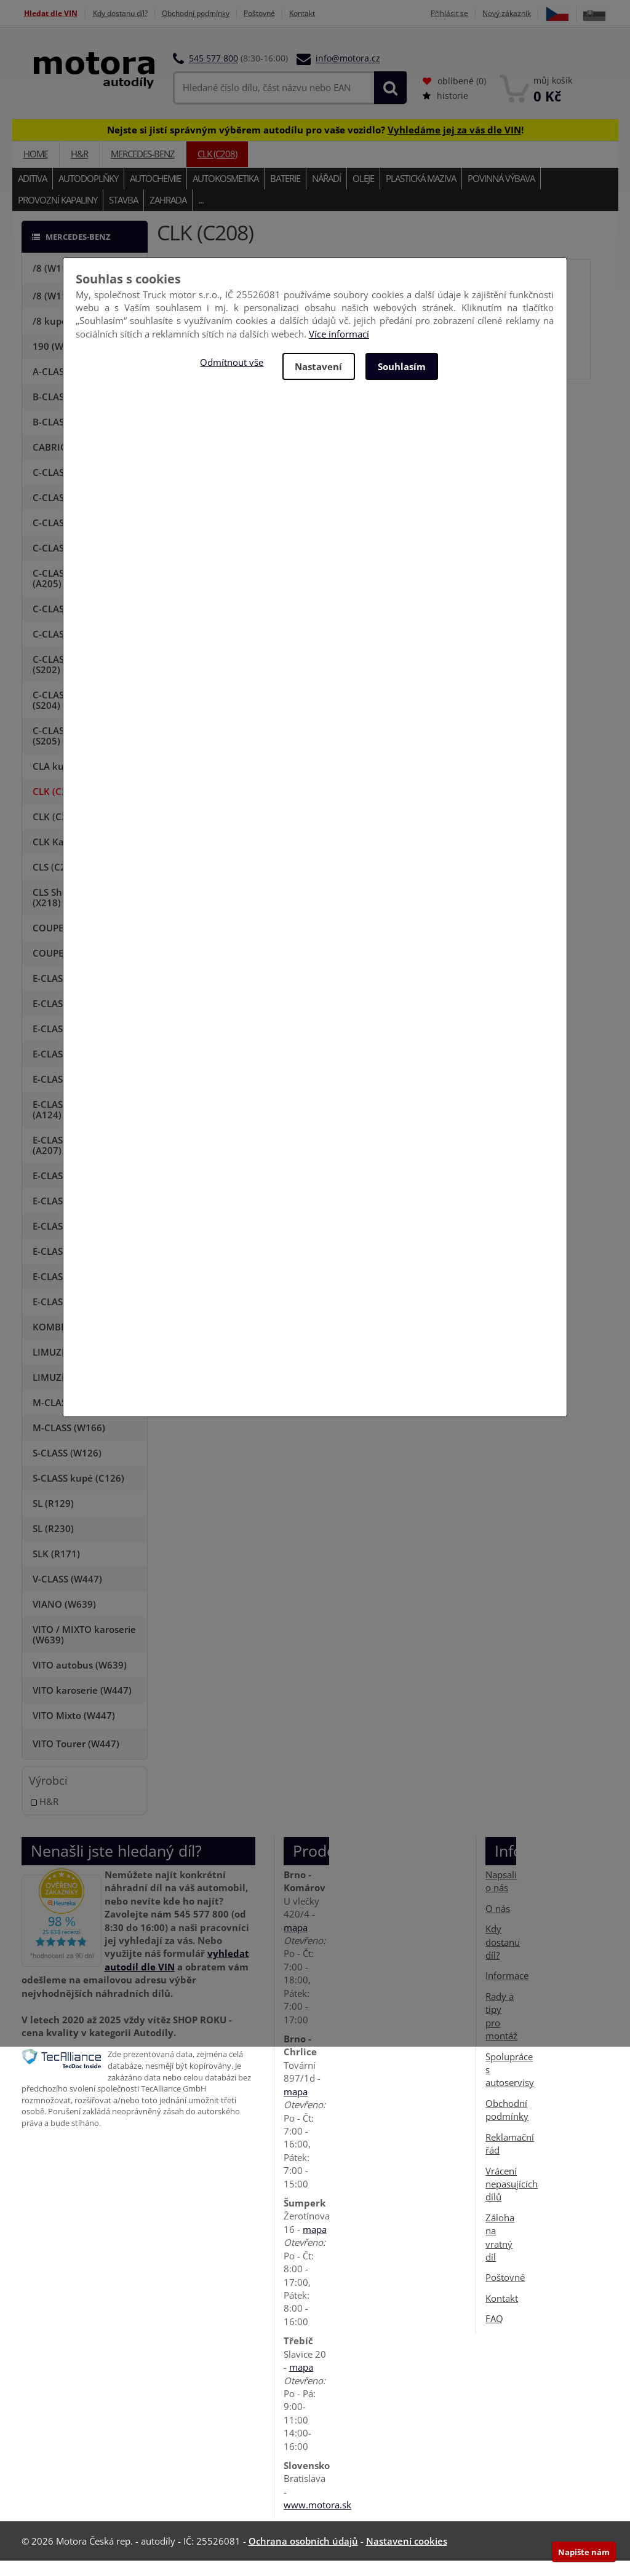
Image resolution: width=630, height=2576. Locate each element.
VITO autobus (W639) (80, 1680)
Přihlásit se (470, 13)
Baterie (285, 193)
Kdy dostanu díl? (127, 13)
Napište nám (584, 2552)
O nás (497, 1924)
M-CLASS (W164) (69, 1418)
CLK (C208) (217, 169)
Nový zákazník (533, 13)
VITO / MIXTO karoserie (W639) (84, 1649)
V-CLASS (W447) (67, 1594)
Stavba (123, 214)
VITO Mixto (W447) (74, 1731)
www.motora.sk (317, 2520)
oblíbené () (454, 96)
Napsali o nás (501, 1896)
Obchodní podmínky (212, 13)
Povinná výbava (501, 193)
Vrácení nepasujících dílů (511, 2198)
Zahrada (168, 214)
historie (445, 111)
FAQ (494, 2334)
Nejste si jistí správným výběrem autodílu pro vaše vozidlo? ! (315, 144)
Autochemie (155, 193)
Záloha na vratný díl (499, 2252)
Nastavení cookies (406, 2556)
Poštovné (284, 13)
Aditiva (32, 193)
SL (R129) (53, 1518)
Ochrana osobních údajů (303, 2556)
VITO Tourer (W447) (76, 1759)
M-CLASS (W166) (69, 1443)
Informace (506, 1991)
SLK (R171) (56, 1569)
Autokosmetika (225, 193)
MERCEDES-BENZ (143, 169)
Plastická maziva (421, 193)
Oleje (363, 193)
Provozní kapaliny (57, 214)
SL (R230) (53, 1544)
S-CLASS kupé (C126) (78, 1493)
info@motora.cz (348, 73)
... (201, 214)
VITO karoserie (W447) (82, 1705)
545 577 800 (213, 73)
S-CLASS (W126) (67, 1468)
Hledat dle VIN (50, 13)
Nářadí (326, 193)
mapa (296, 1942)
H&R (79, 169)
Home (35, 169)
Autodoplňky (88, 193)
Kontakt (333, 13)
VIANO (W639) (64, 1619)
